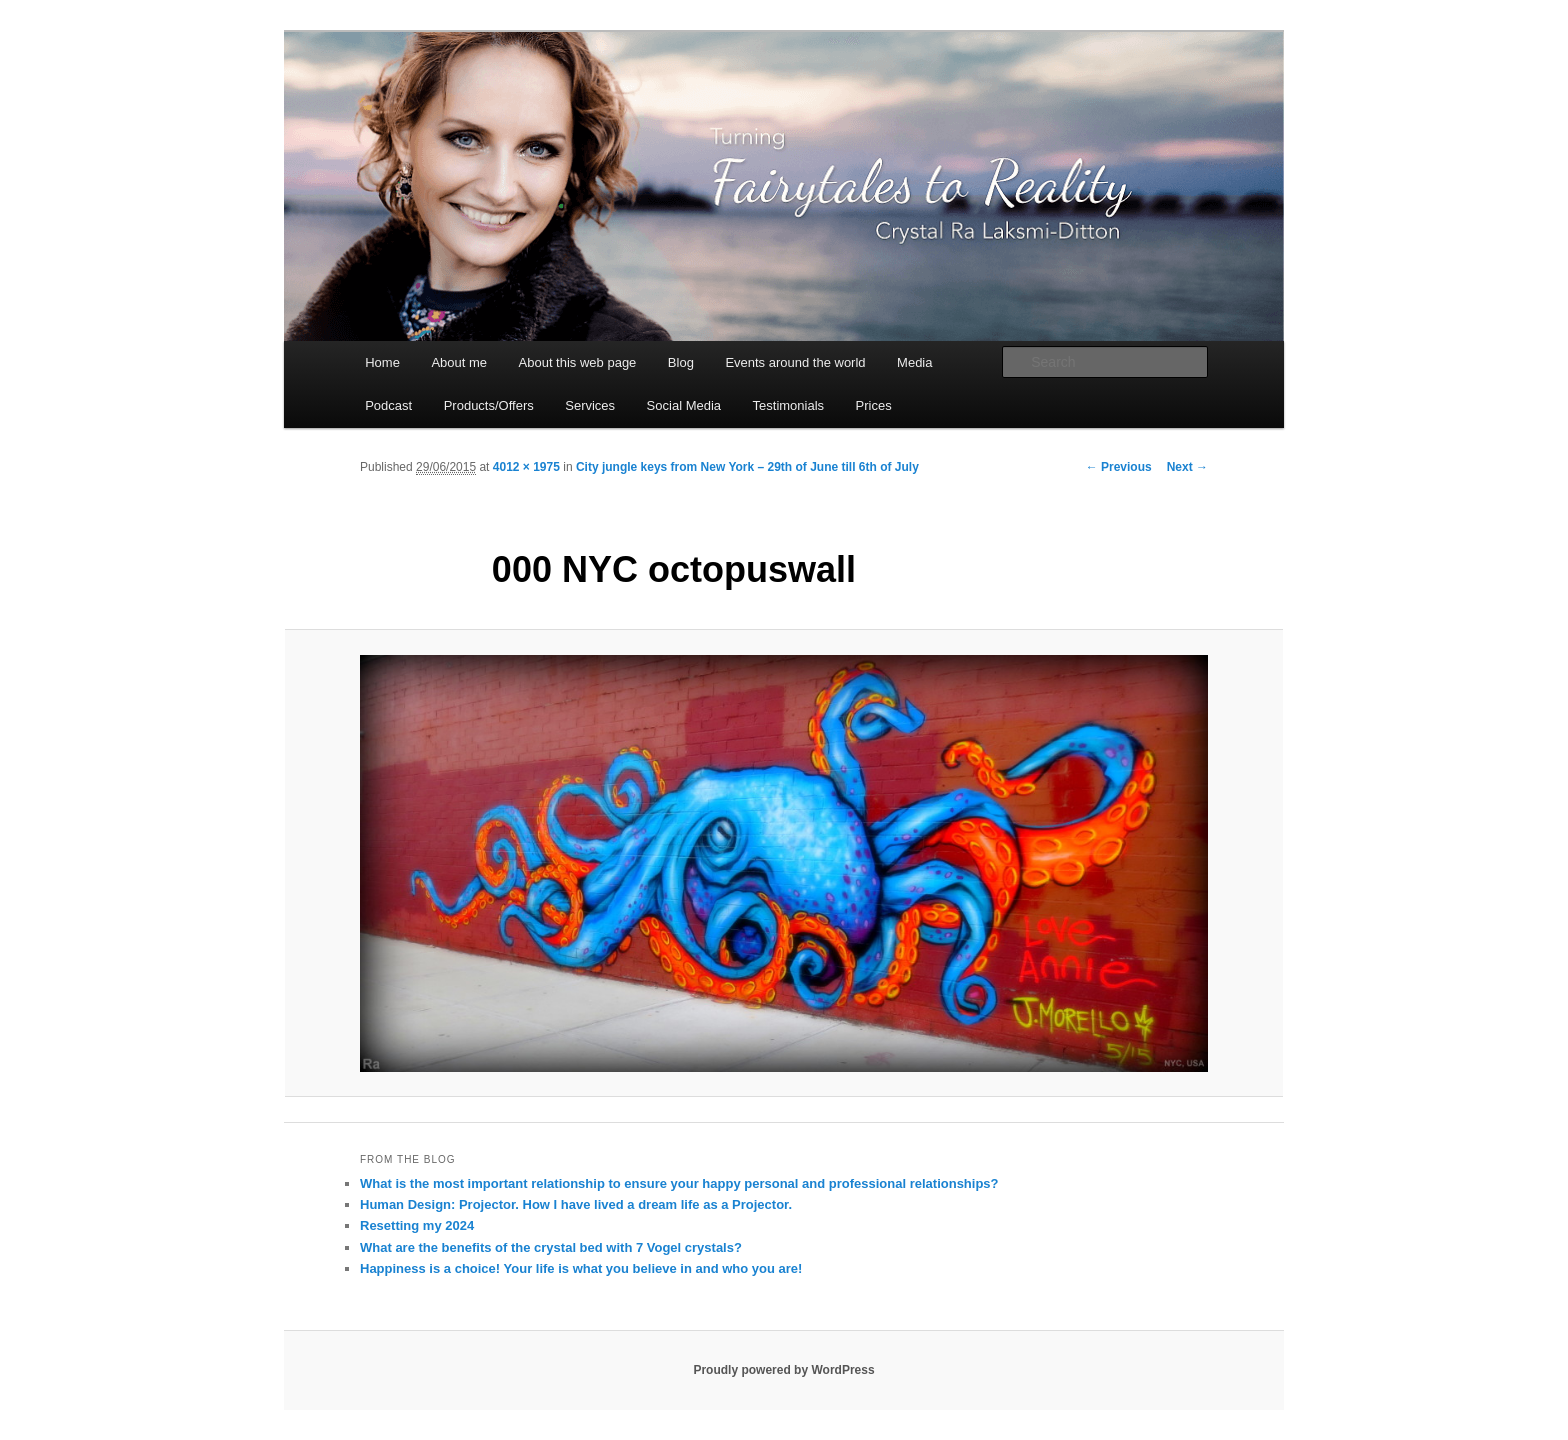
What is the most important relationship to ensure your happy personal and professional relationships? (679, 1183)
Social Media (684, 405)
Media (914, 362)
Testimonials (789, 405)
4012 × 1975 (526, 467)
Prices (874, 405)
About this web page (578, 362)
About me (459, 362)
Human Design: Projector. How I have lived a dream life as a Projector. (576, 1204)
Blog (681, 362)
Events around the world (795, 362)
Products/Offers (489, 405)
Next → (1187, 467)
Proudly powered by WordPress (783, 1370)
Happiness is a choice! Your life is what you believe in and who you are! (581, 1268)
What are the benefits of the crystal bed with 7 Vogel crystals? (551, 1247)
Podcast (388, 405)
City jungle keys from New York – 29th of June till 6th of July (747, 467)
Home (382, 362)
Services (590, 405)
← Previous (1119, 467)
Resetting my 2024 (417, 1225)
